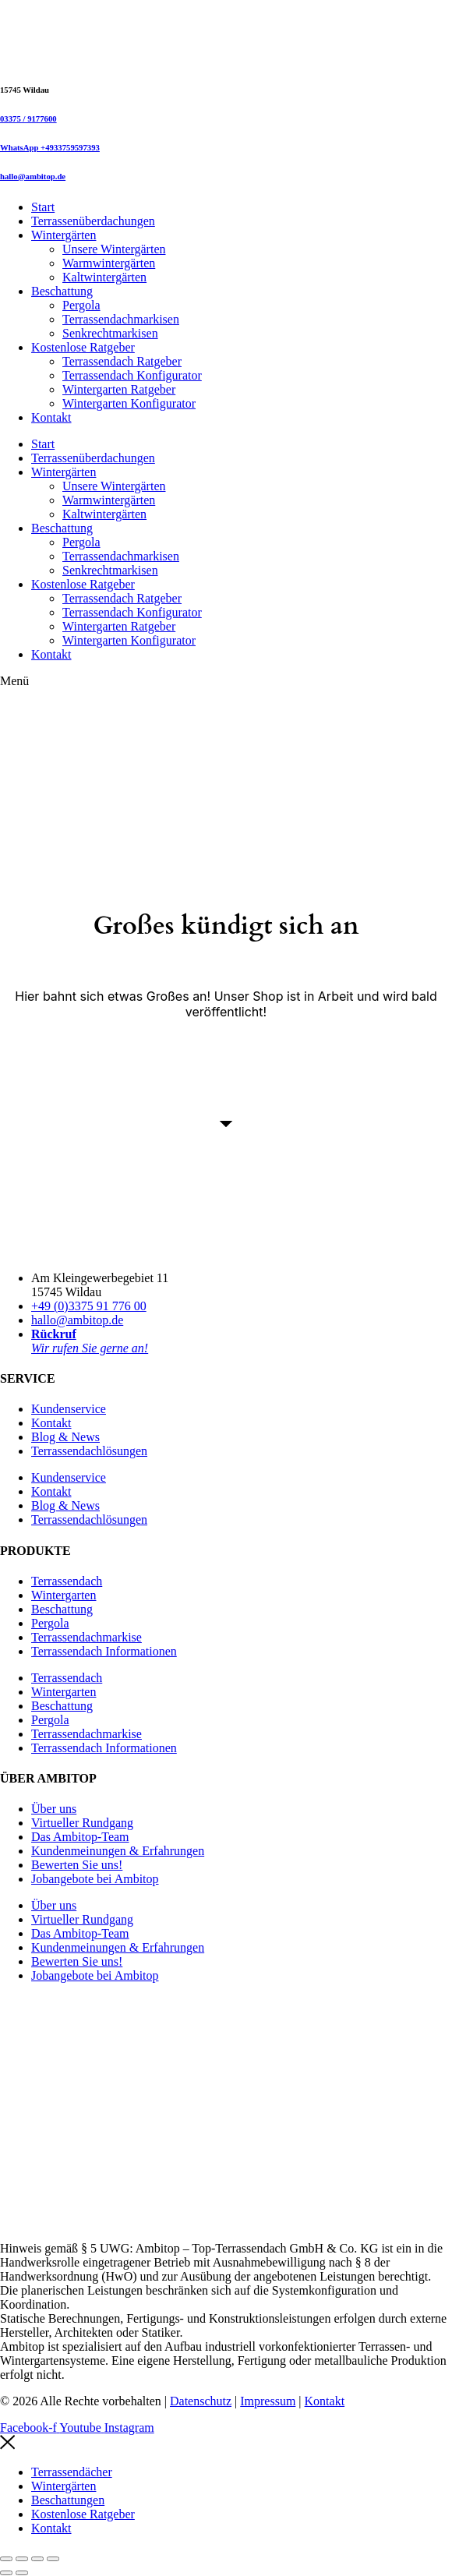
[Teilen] (37, 2559)
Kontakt (51, 417)
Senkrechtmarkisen (110, 333)
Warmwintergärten (108, 263)
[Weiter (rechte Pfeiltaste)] (22, 2573)
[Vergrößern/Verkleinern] (6, 2559)
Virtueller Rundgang (82, 1822)
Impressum (267, 2401)
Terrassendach (66, 1581)
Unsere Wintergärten (114, 249)
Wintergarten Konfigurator (129, 403)
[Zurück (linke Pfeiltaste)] (6, 2573)
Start (43, 207)
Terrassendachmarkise (86, 1637)
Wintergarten (63, 1595)
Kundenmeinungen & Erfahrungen (117, 1850)
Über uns (53, 1808)
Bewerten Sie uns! (76, 1864)
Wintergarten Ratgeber (118, 389)
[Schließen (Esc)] (53, 2559)
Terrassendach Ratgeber (122, 361)
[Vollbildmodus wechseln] (22, 2559)
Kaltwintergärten (104, 277)
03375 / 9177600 (28, 118)
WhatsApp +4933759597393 (50, 147)
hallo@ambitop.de (32, 176)
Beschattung (62, 291)
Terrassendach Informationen (104, 1651)
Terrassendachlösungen (89, 1451)
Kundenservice (68, 1408)
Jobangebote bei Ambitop (95, 1878)
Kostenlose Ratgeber (83, 347)
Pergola (81, 305)
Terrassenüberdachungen (93, 221)
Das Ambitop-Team (80, 1836)
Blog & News (65, 1436)
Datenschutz (200, 2401)
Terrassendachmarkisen (120, 319)
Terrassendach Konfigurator (132, 375)
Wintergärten (63, 235)
